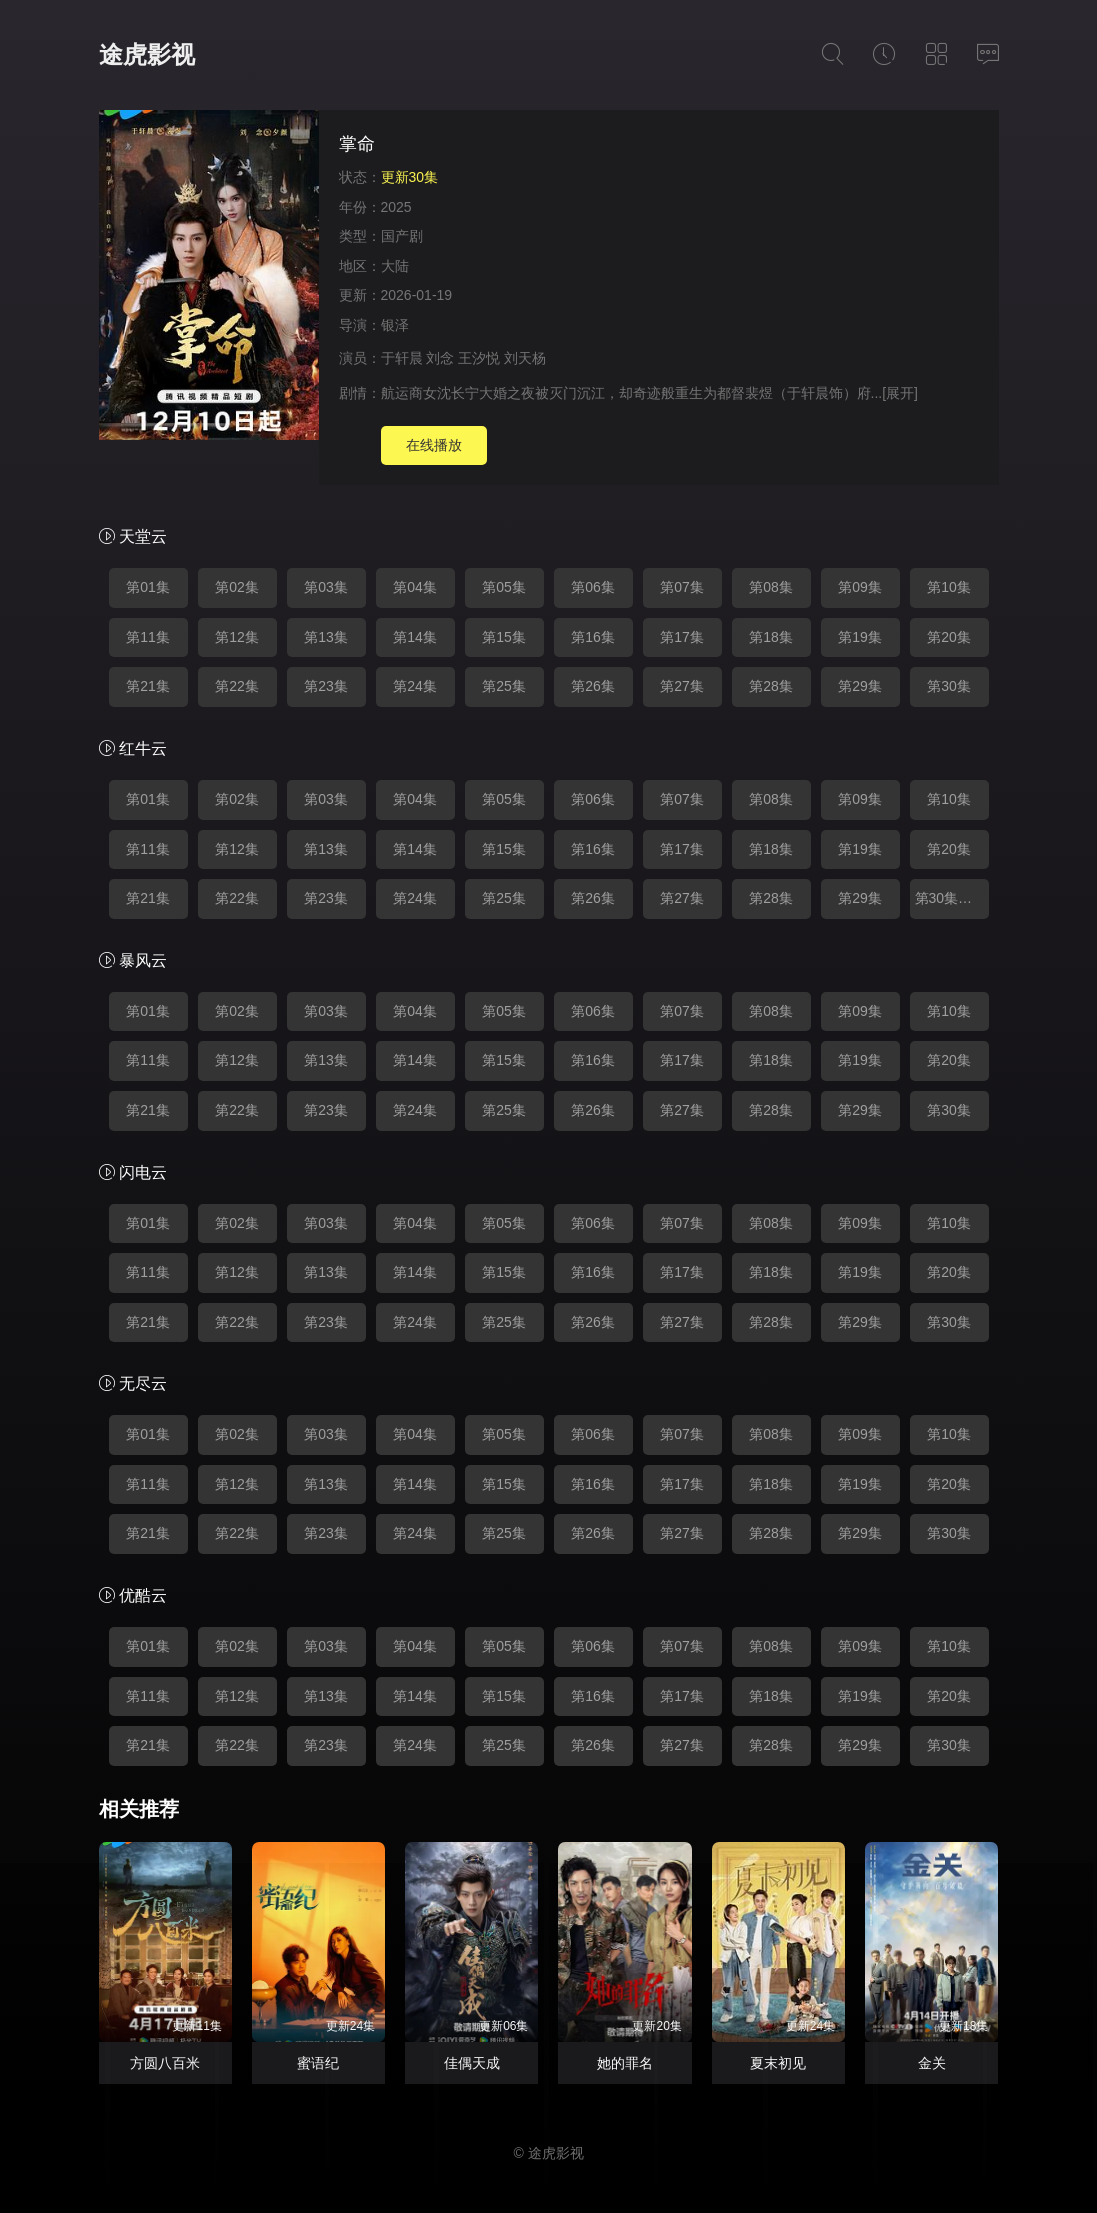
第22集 (237, 686)
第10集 (949, 587)
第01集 (148, 587)
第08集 (771, 587)
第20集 (949, 637)
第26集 (593, 686)
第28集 (771, 686)
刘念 (440, 358)
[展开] (900, 393)
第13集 (326, 637)
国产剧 (402, 236)
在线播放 (434, 445)
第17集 (682, 637)
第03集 (326, 587)
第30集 (949, 686)
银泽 (395, 325)
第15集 (504, 637)
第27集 (682, 686)
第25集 (504, 686)
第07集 (682, 587)
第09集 (860, 587)
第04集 (415, 587)
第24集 (415, 686)
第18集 (771, 637)
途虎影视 (147, 54)
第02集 (237, 587)
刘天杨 (525, 358)
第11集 (148, 637)
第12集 (237, 637)
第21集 (148, 686)
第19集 (860, 637)
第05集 (504, 587)
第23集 (326, 686)
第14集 (415, 637)
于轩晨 (402, 358)
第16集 (593, 637)
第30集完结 (951, 898)
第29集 (860, 686)
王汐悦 (479, 358)
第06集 (593, 587)
